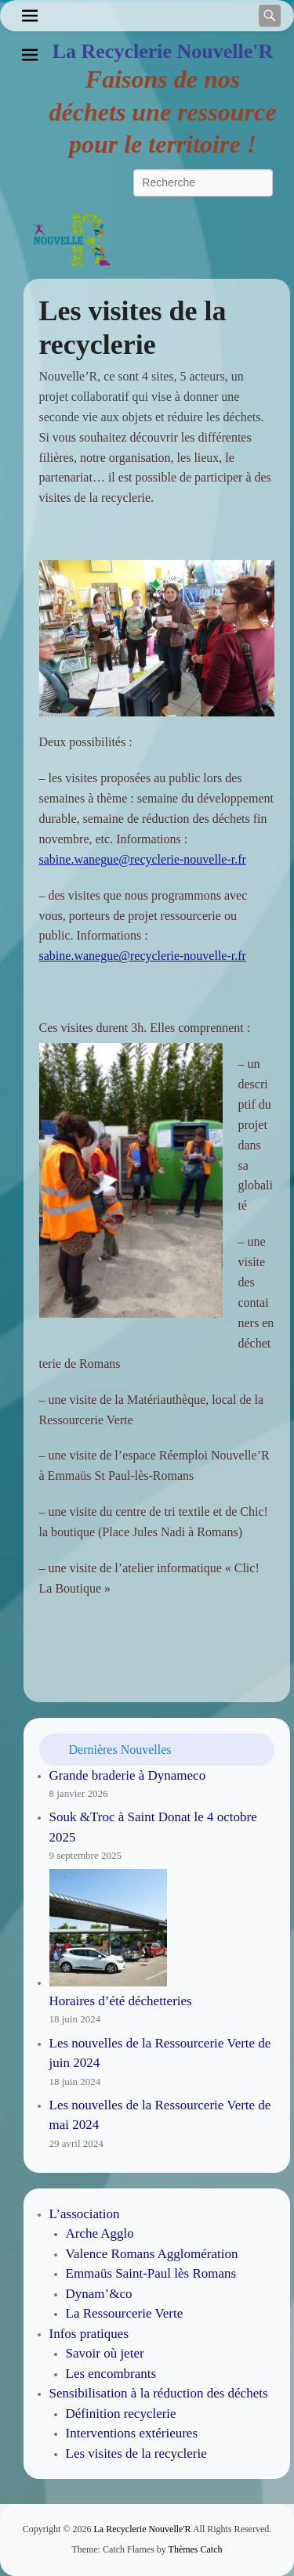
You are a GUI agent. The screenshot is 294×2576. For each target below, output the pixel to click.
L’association (84, 2213)
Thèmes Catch (196, 2549)
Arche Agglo (100, 2233)
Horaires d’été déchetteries (120, 2000)
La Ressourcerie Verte (124, 2313)
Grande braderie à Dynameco (127, 1775)
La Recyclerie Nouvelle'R (163, 51)
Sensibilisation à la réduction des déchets (158, 2393)
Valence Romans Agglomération (152, 2253)
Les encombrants (111, 2373)
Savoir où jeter (105, 2353)
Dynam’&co (99, 2293)
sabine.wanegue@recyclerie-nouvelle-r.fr (142, 859)
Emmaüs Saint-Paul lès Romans (151, 2273)
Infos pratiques (89, 2333)
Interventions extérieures (132, 2433)
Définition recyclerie (121, 2413)
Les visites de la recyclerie (136, 2453)
